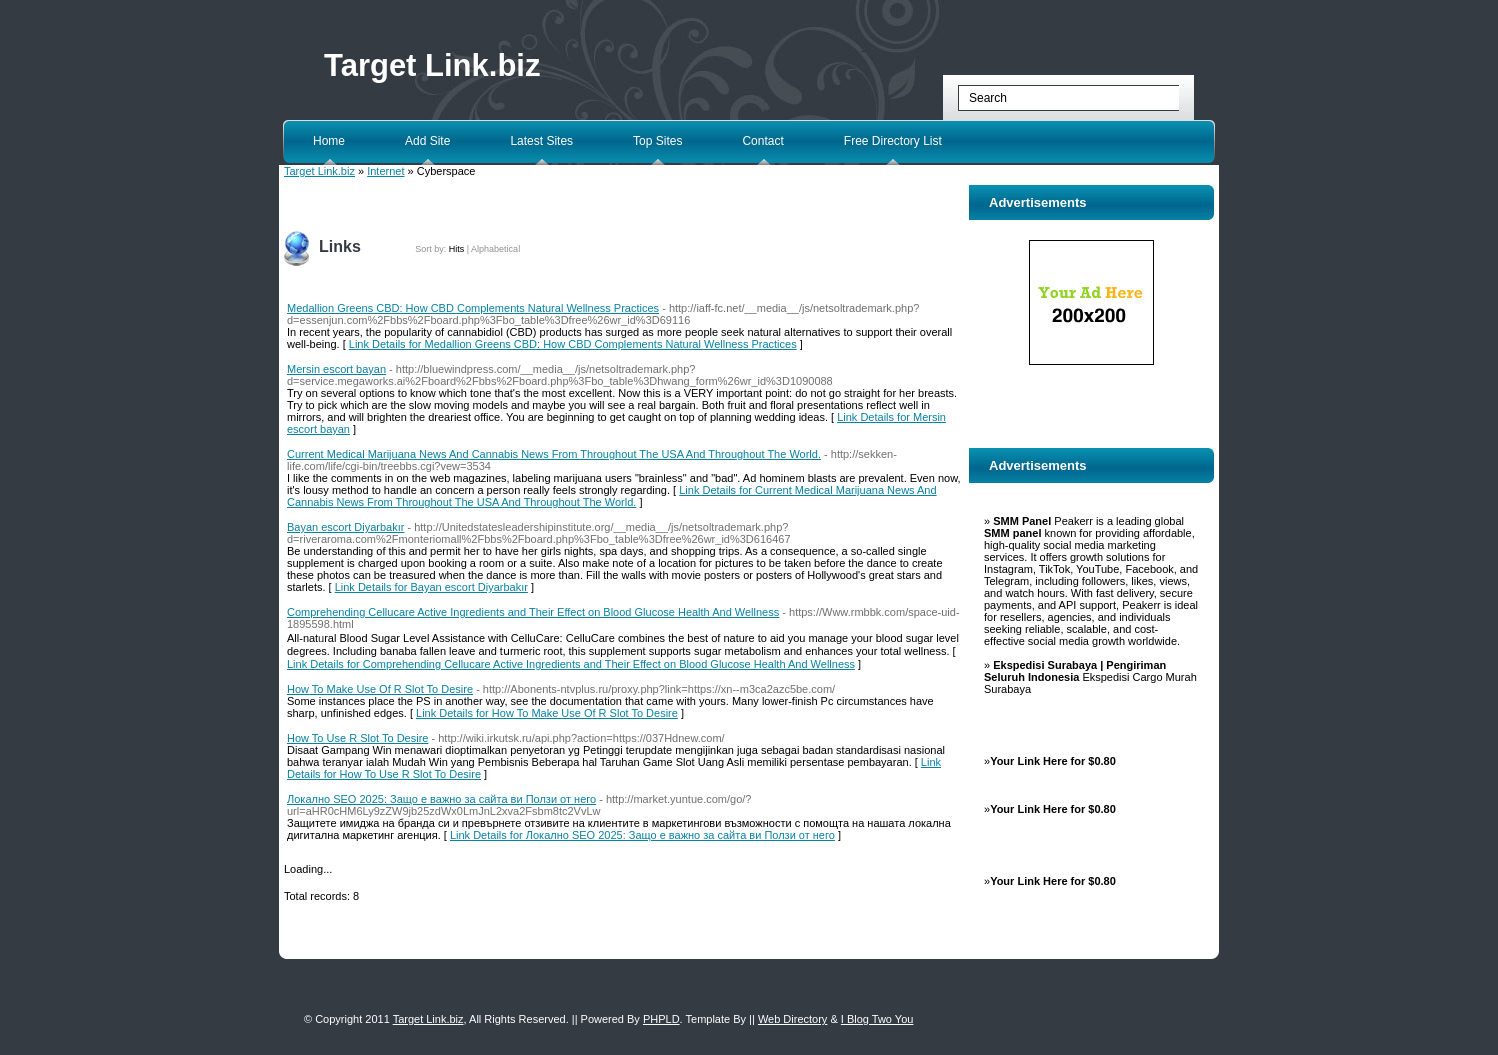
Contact (762, 141)
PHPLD (661, 1019)
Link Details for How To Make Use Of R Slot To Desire (547, 713)
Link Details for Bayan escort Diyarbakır (431, 587)
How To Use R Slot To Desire (357, 738)
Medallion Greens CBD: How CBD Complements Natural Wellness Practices (473, 308)
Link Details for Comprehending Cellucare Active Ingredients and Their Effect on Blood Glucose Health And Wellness (571, 664)
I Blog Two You (877, 1019)
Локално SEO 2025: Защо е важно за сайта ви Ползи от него (441, 799)
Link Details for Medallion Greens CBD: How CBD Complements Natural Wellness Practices (573, 344)
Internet (385, 171)
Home (329, 141)
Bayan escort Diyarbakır (345, 527)
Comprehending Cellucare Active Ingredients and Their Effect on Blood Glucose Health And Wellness (533, 612)
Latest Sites (541, 141)
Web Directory (792, 1019)
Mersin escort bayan (336, 369)
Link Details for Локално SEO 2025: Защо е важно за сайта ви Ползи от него (642, 835)
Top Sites (657, 141)
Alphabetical (495, 249)
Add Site (427, 141)
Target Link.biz (432, 65)
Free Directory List (893, 141)
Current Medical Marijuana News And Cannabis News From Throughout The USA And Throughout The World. (554, 454)
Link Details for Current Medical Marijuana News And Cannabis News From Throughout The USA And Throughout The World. (612, 496)
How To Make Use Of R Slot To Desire (380, 689)
